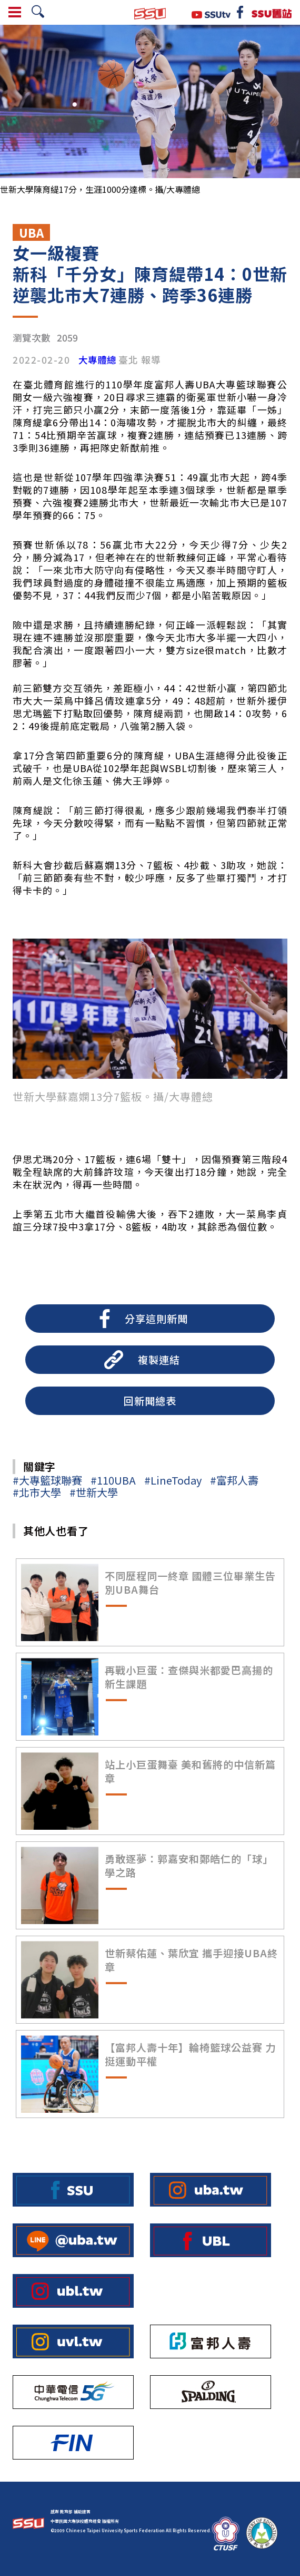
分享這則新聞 (156, 1318)
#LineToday (173, 1480)
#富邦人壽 (234, 1480)
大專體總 (97, 360)
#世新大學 (93, 1492)
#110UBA (113, 1480)
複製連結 (159, 1359)
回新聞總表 (150, 1400)
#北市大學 (37, 1492)
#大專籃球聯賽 (47, 1480)
